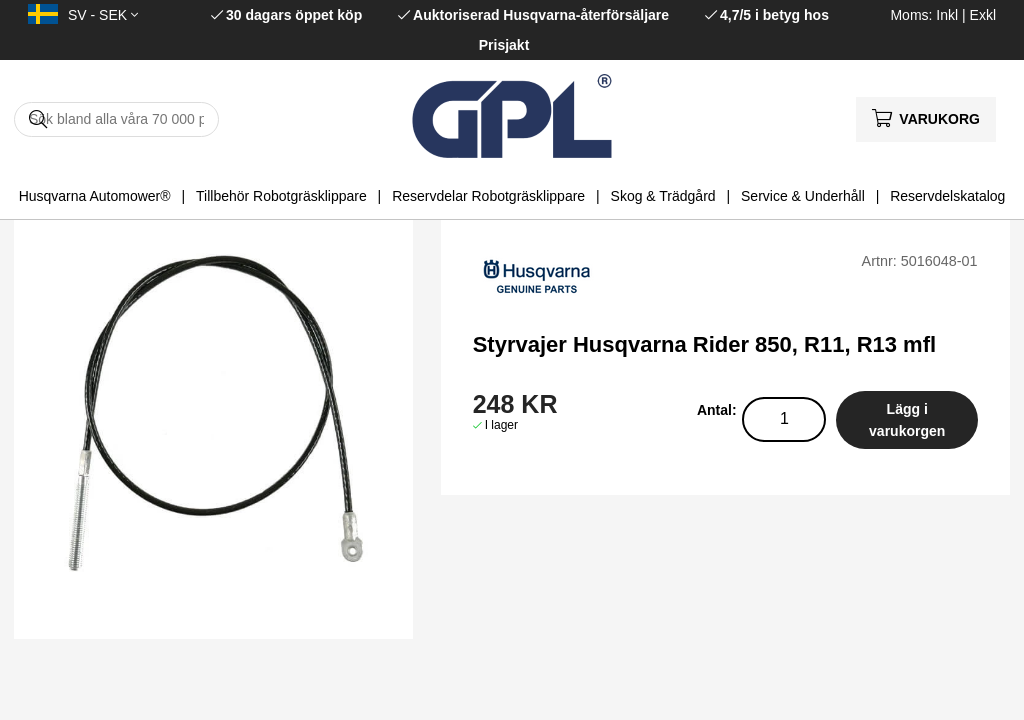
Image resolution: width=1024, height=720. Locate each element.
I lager (501, 425)
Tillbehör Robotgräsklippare (281, 196)
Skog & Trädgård (663, 196)
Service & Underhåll (803, 196)
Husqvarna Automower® (95, 196)
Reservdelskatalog (947, 196)
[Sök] (116, 119)
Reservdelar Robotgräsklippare (488, 196)
